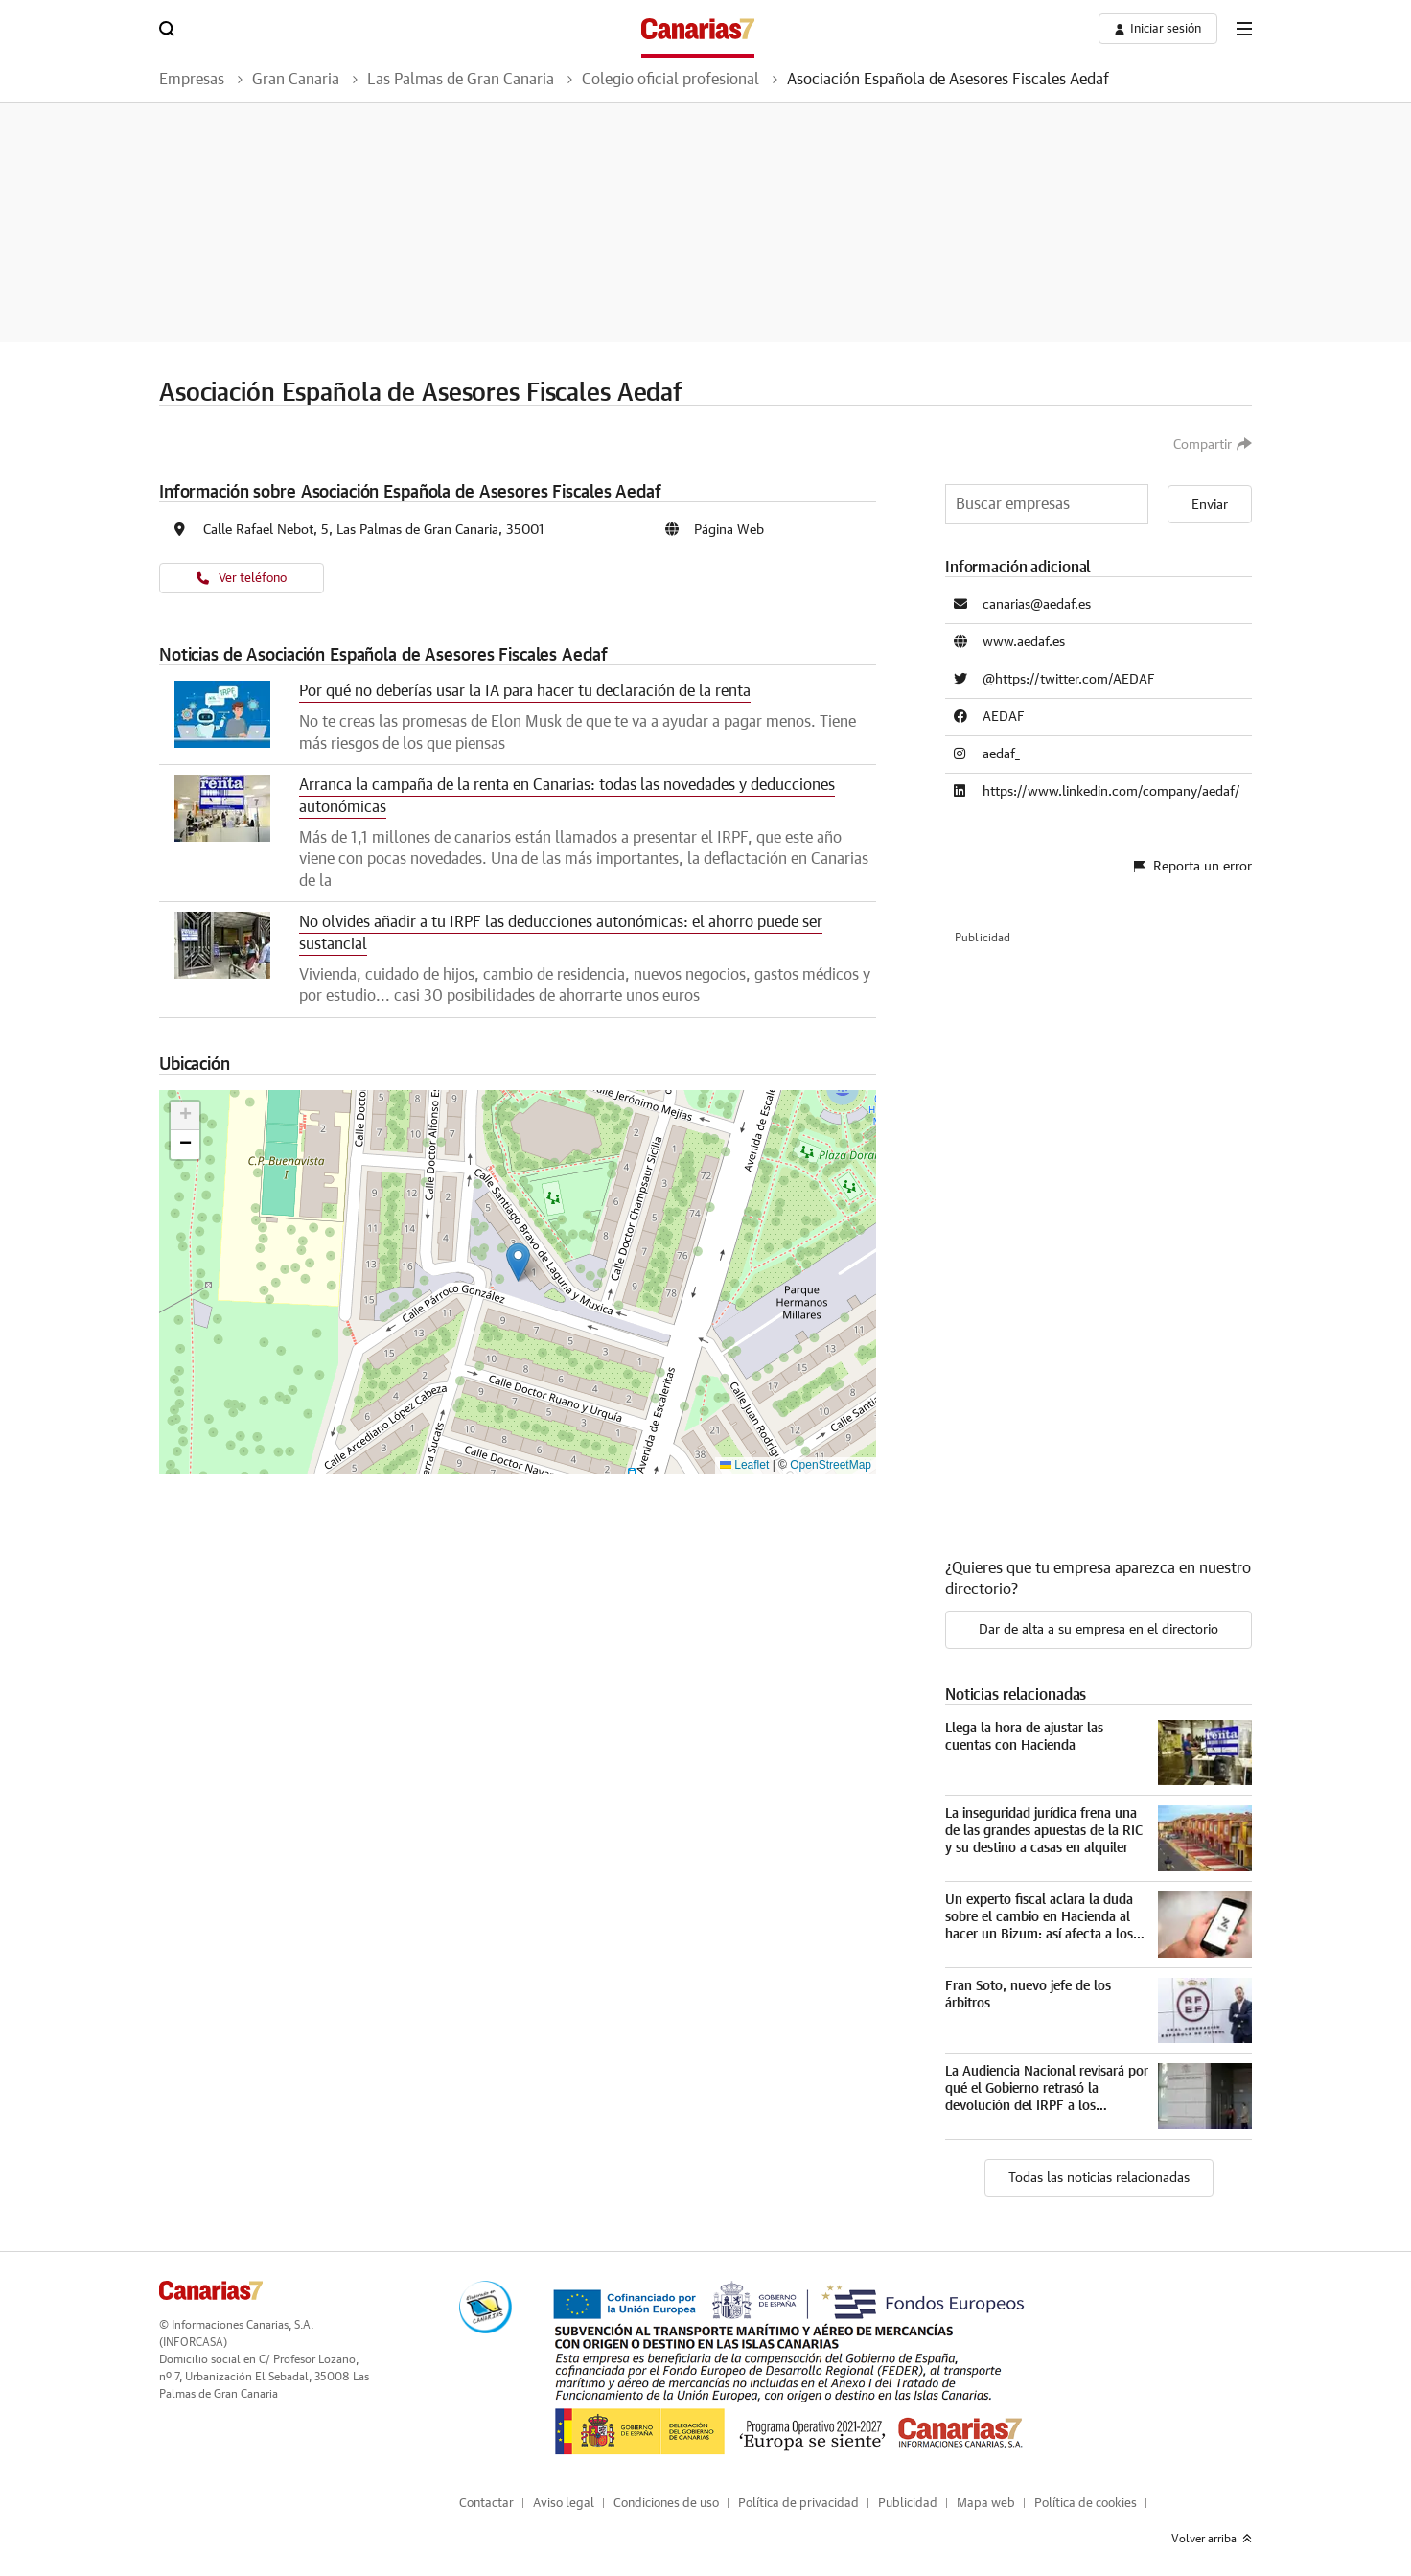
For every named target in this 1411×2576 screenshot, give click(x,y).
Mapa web (986, 2503)
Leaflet (744, 1465)
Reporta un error (1193, 866)
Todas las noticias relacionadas (1099, 2178)
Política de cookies (1085, 2503)
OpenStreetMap (830, 1465)
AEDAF (1004, 717)
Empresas (191, 79)
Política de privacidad (798, 2503)
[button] (518, 1262)
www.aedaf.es (1024, 642)
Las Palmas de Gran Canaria (460, 79)
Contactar (486, 2503)
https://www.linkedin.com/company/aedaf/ (1111, 792)
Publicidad (907, 2503)
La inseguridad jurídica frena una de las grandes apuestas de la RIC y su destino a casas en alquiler (1044, 1831)
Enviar (1209, 505)
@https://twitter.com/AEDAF (1069, 679)
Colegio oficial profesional (670, 79)
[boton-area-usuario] (1158, 28)
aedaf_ (1001, 754)
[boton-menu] (1244, 28)
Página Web (729, 530)
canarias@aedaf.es (1037, 605)
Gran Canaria (295, 79)
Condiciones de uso (666, 2503)
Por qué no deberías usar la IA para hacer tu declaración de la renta (525, 691)
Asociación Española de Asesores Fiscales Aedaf (948, 79)
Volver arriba (1211, 2538)
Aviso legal (563, 2503)
